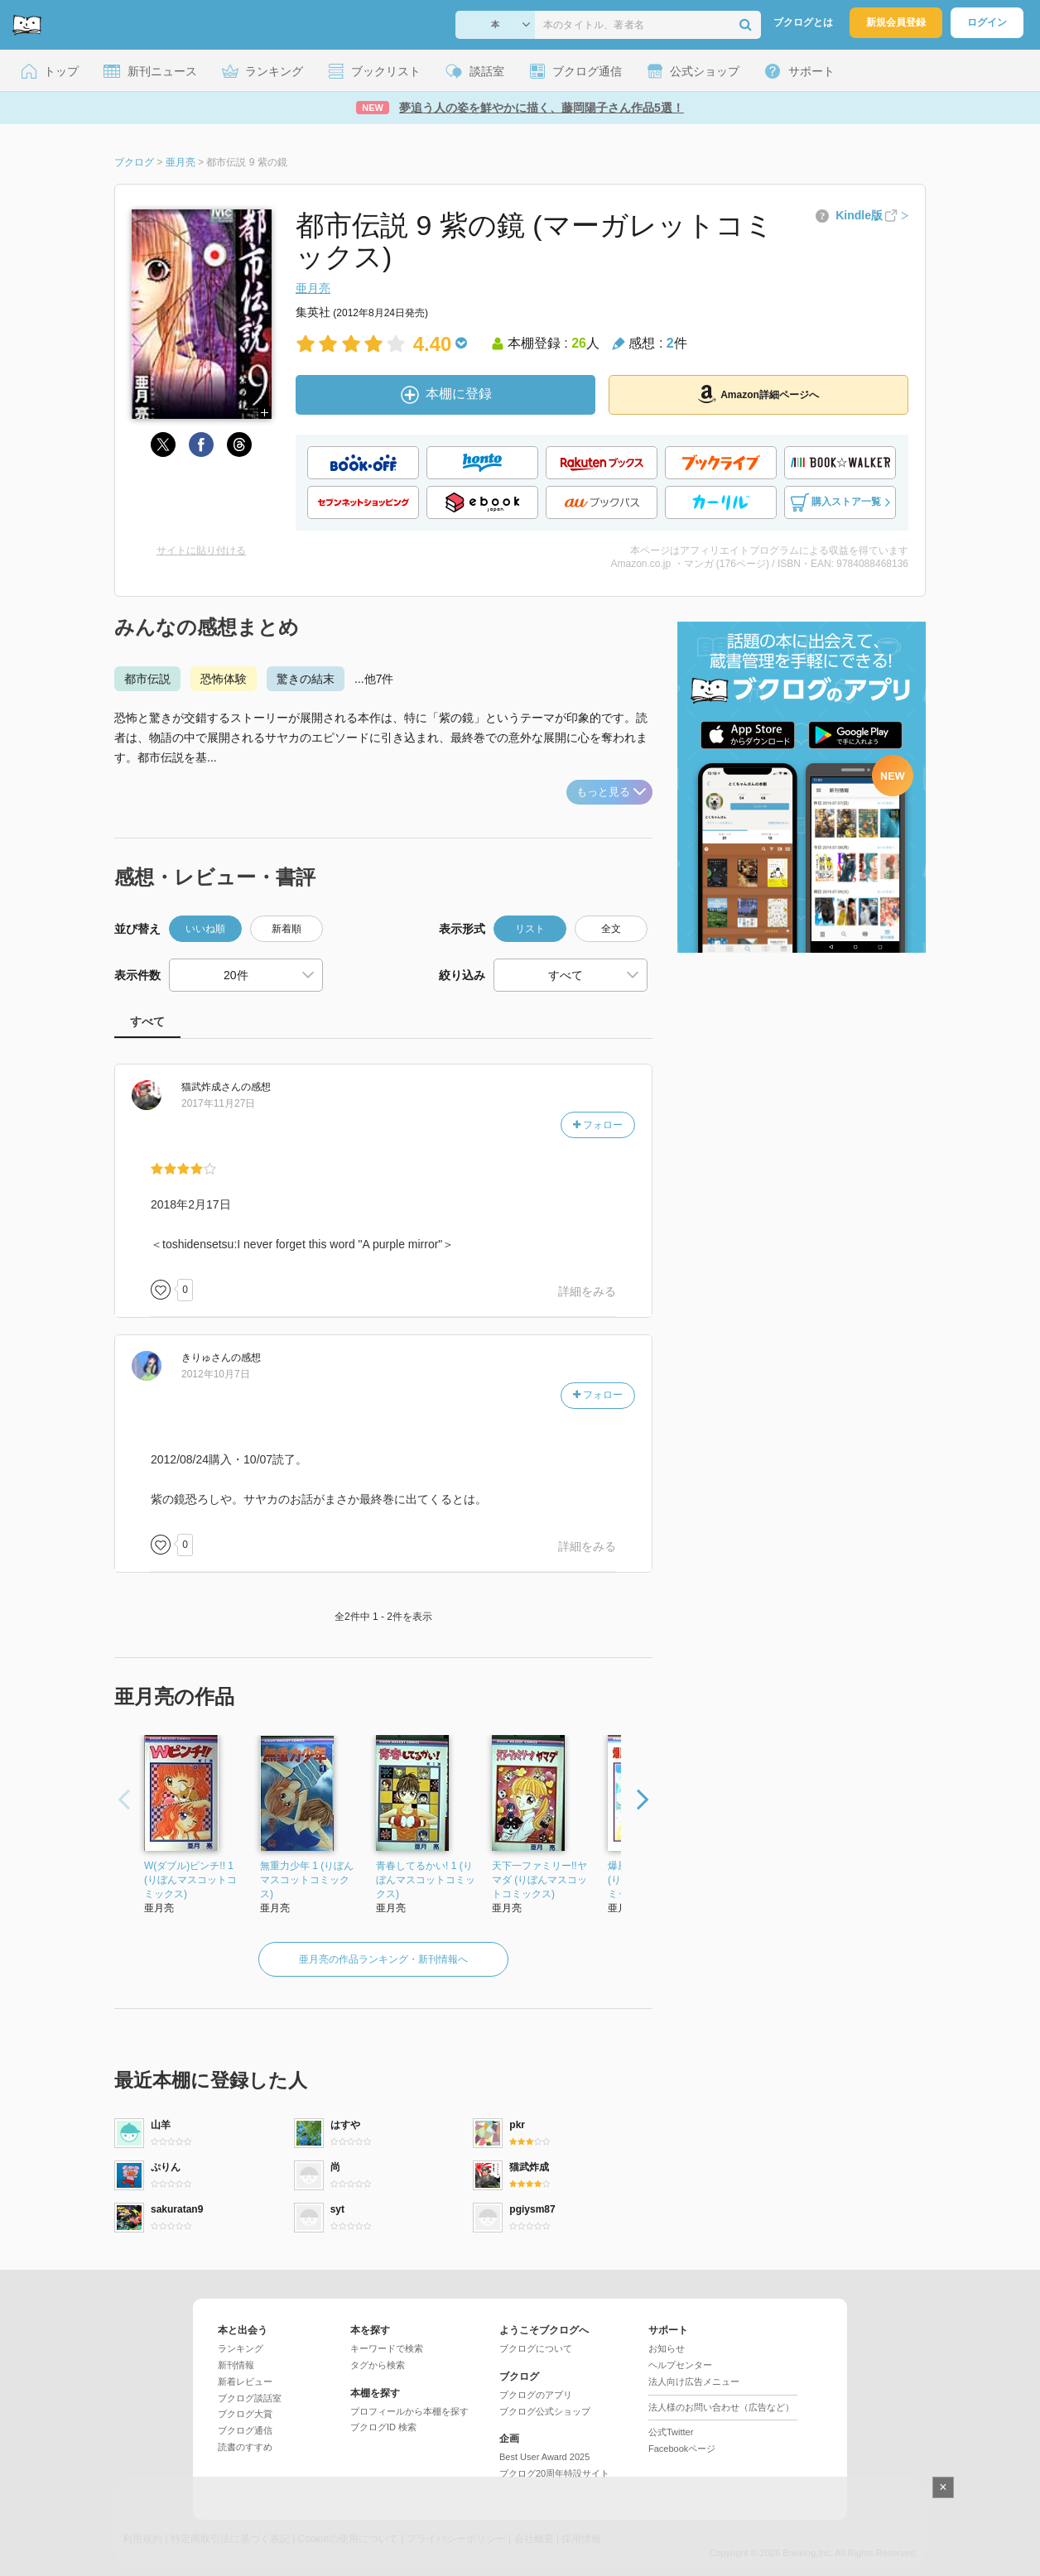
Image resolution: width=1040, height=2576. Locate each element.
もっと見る (611, 792)
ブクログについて (535, 2348)
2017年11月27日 (218, 1103)
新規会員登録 (896, 22)
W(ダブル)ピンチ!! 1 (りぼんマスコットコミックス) (190, 1880)
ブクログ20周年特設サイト (554, 2473)
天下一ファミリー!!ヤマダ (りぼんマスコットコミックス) (539, 1880)
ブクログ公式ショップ (544, 2411)
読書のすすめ (245, 2447)
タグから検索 (377, 2365)
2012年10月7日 (215, 1374)
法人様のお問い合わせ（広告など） (721, 2407)
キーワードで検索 (386, 2348)
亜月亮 (313, 288)
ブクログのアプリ (535, 2395)
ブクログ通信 (245, 2430)
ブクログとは (803, 22)
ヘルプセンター (680, 2365)
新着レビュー (245, 2381)
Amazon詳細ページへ (758, 394)
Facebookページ (681, 2448)
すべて (147, 1021)
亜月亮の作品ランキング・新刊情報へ (383, 1959)
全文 (611, 929)
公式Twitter (670, 2432)
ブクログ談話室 (250, 2398)
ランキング (240, 2348)
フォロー (598, 1125)
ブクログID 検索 (383, 2427)
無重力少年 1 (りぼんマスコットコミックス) (307, 1880)
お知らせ (666, 2348)
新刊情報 (236, 2365)
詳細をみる (587, 1291)
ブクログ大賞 (245, 2414)
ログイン (987, 22)
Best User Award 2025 (544, 2457)
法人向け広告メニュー (693, 2381)
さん (211, 1087)
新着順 (286, 929)
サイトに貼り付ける (201, 550)
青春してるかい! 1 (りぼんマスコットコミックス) (425, 1880)
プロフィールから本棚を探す (409, 2411)
